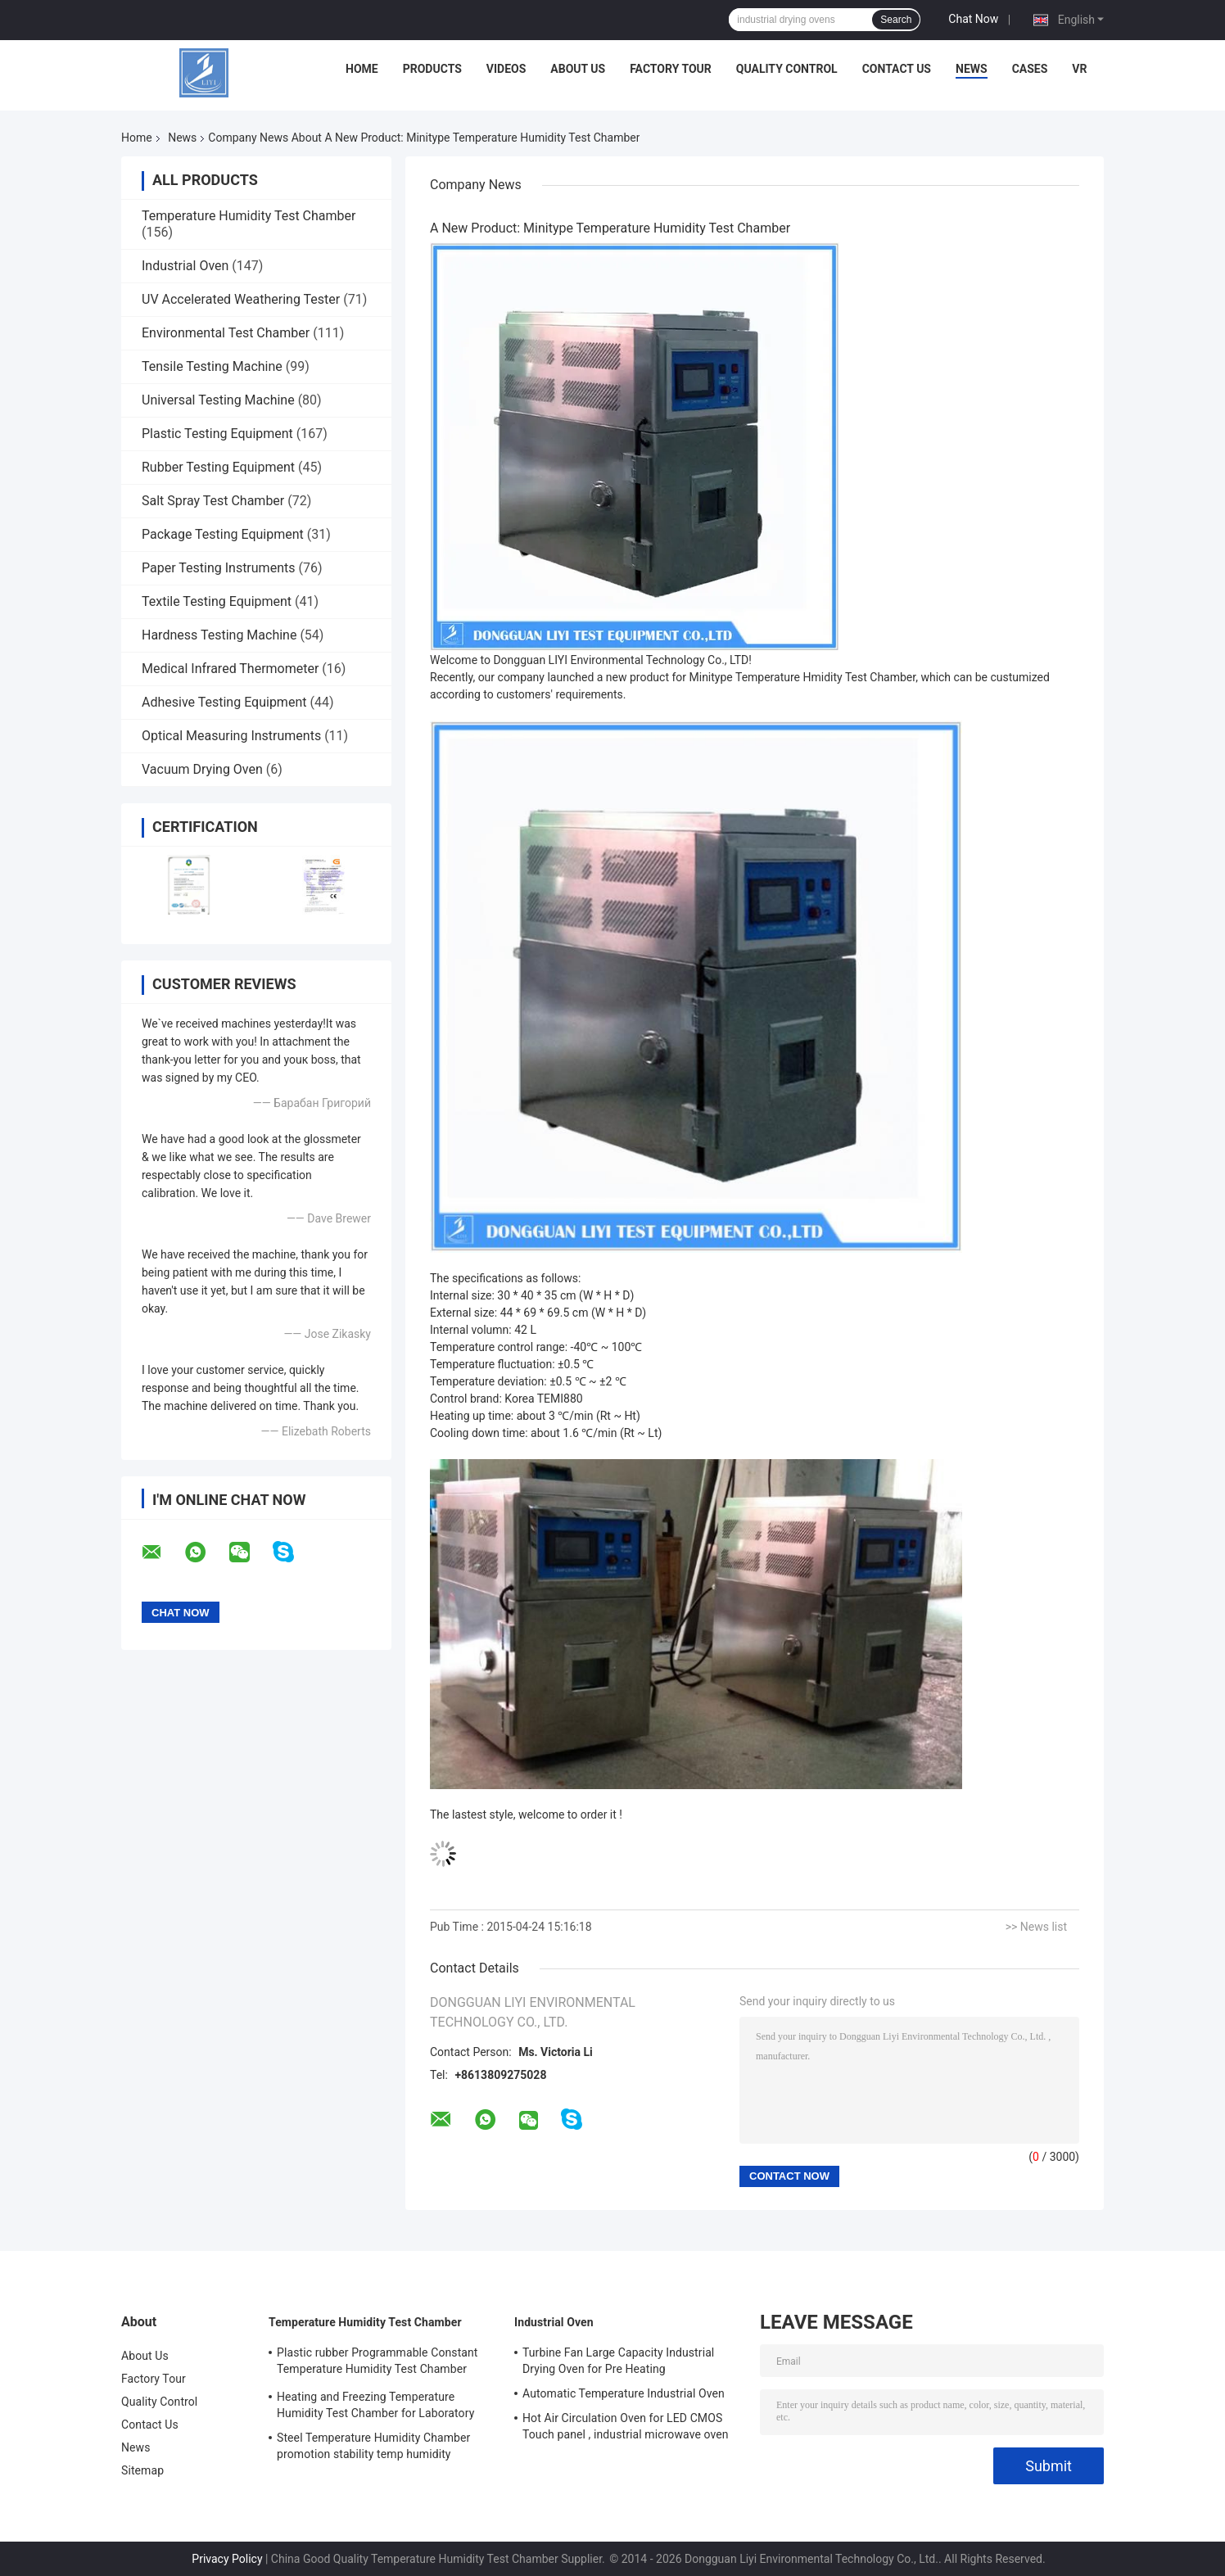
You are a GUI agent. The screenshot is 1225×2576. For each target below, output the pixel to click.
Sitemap (142, 2470)
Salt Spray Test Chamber (213, 500)
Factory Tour (671, 68)
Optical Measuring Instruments (231, 735)
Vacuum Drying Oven (202, 769)
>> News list (1036, 1926)
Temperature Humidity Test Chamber (248, 216)
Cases (1030, 68)
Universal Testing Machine (218, 400)
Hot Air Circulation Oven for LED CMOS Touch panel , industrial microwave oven (625, 2426)
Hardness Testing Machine (219, 635)
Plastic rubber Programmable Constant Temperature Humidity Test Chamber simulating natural (377, 2363)
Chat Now (973, 18)
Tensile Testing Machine (212, 366)
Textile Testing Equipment (217, 601)
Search (895, 19)
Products (432, 68)
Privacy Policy (227, 2558)
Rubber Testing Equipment (218, 467)
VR (1079, 68)
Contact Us (896, 68)
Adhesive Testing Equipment (224, 702)
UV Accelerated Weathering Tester (241, 299)
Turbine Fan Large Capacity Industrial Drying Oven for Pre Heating (618, 2360)
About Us (577, 68)
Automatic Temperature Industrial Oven (623, 2393)
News (972, 68)
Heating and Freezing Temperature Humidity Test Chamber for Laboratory (375, 2405)
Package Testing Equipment (223, 534)
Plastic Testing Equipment (217, 433)
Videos (506, 68)
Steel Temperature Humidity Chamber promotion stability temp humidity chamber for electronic (373, 2448)
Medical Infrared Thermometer (230, 668)
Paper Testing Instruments (218, 568)
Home (362, 68)
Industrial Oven (185, 265)
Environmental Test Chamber (226, 333)
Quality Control (787, 68)
